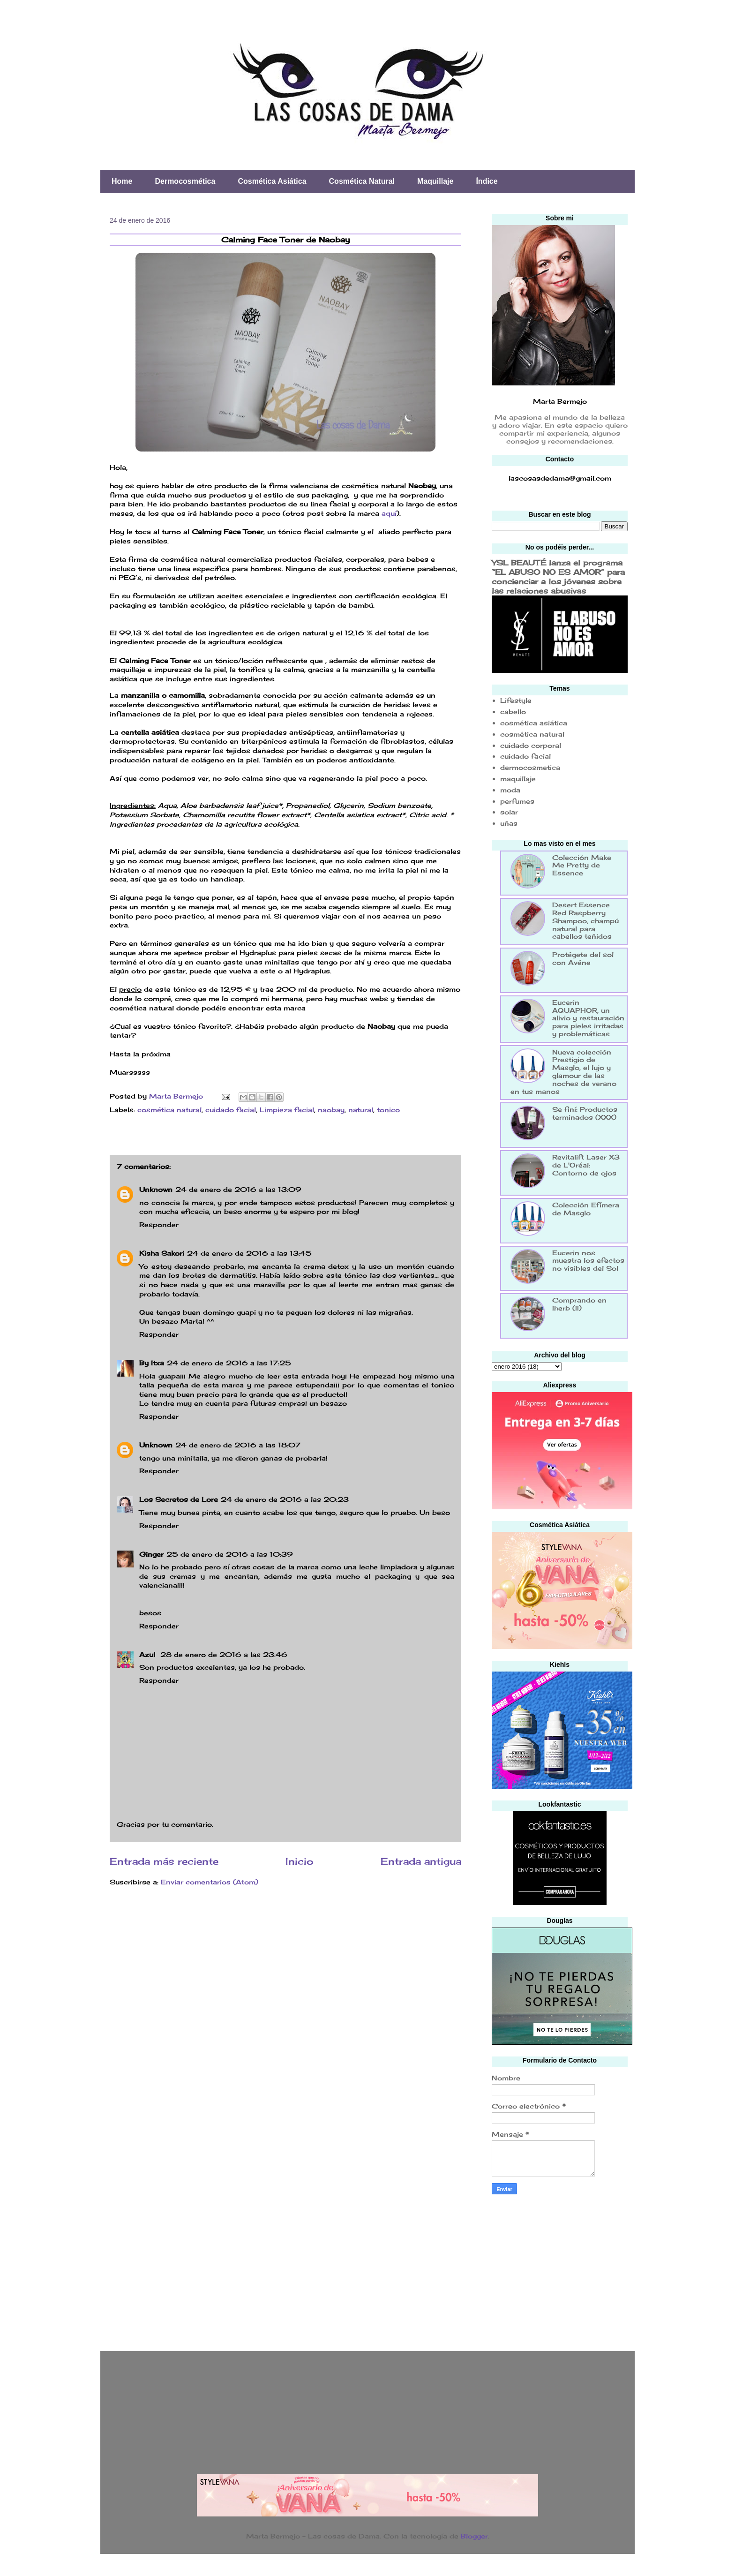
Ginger (151, 1554)
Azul (148, 1654)
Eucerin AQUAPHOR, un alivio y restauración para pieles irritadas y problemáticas (588, 1018)
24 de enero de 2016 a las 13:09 (238, 1189)
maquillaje (518, 779)
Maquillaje (435, 181)
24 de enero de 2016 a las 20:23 (285, 1499)
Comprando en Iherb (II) (579, 1304)
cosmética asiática (533, 723)
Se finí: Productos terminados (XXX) (584, 1113)
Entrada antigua (421, 1861)
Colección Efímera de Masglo (585, 1209)
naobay (331, 1110)
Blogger (474, 2536)
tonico (388, 1110)
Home (122, 181)
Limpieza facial (287, 1110)
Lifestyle (516, 700)
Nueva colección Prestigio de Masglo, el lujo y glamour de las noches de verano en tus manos (563, 1071)
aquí (389, 513)
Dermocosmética (185, 181)
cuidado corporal (530, 745)
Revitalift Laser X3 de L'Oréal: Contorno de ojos (586, 1165)
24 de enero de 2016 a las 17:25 (229, 1363)
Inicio (299, 1861)
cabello (513, 712)
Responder (159, 1224)
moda (510, 790)
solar (509, 812)
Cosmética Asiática (272, 181)
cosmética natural (169, 1110)
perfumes (517, 801)
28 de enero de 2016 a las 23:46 (223, 1654)
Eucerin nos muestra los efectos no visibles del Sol (588, 1261)
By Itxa (151, 1363)
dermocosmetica (530, 767)
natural (360, 1110)
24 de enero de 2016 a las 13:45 (249, 1253)
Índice (486, 181)
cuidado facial (230, 1110)
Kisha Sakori (161, 1253)
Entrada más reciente (164, 1861)
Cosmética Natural (362, 181)
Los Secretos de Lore (178, 1499)
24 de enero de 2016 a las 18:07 (237, 1445)
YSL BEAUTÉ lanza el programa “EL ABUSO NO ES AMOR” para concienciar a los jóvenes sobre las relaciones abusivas (558, 576)
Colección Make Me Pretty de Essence (581, 865)
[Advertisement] (562, 2269)
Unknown (155, 1189)
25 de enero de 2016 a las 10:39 (229, 1554)
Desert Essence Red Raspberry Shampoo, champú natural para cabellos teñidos (585, 920)
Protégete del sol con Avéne (583, 958)
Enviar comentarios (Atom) (209, 1882)
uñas (509, 823)
